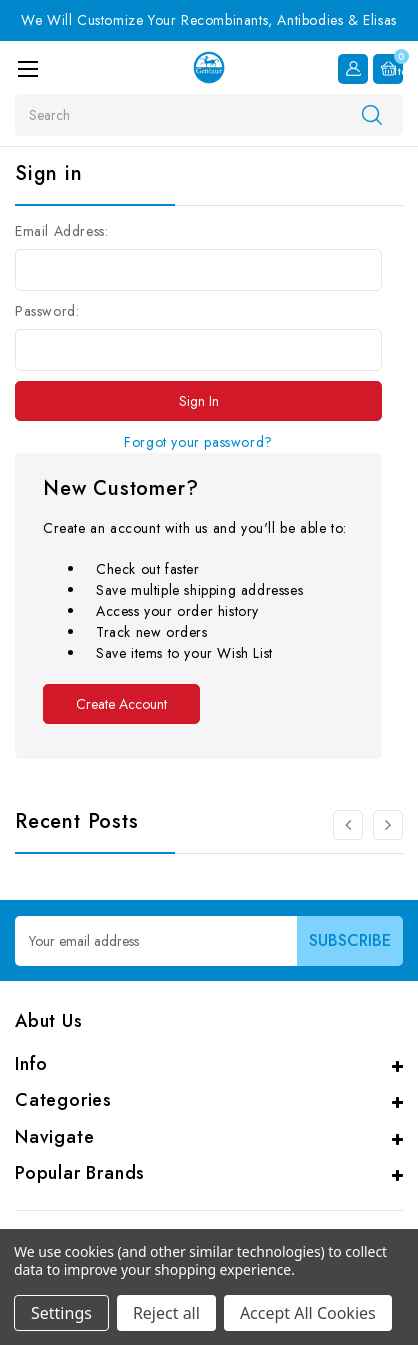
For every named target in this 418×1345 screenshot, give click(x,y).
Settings (61, 1313)
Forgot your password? (198, 442)
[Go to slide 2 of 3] (388, 825)
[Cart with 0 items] (388, 69)
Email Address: (61, 231)
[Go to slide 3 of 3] (348, 825)
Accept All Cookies (308, 1313)
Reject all (166, 1313)
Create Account (121, 704)
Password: (47, 311)
